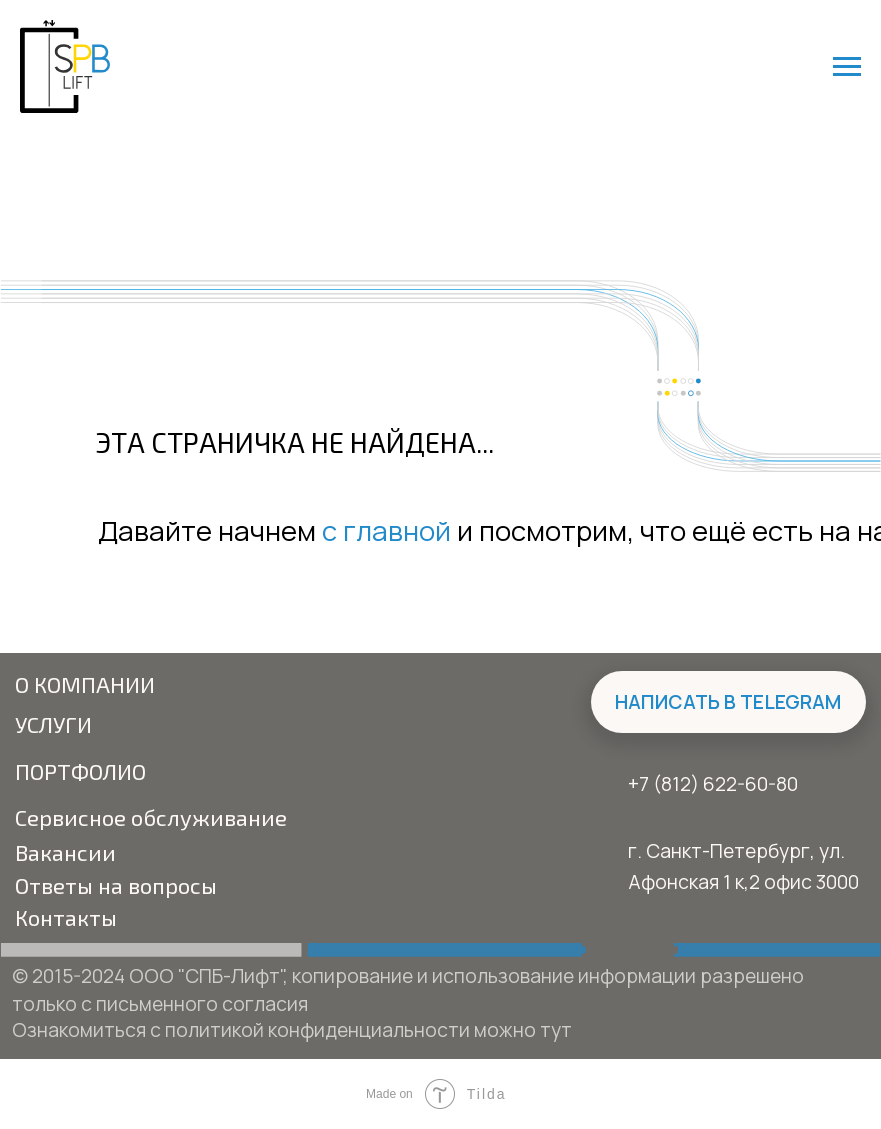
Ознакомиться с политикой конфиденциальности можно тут (292, 1029)
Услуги (53, 724)
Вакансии (65, 852)
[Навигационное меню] (847, 67)
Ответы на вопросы (116, 885)
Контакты (66, 917)
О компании (85, 684)
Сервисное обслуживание (151, 817)
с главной (386, 530)
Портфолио (80, 771)
